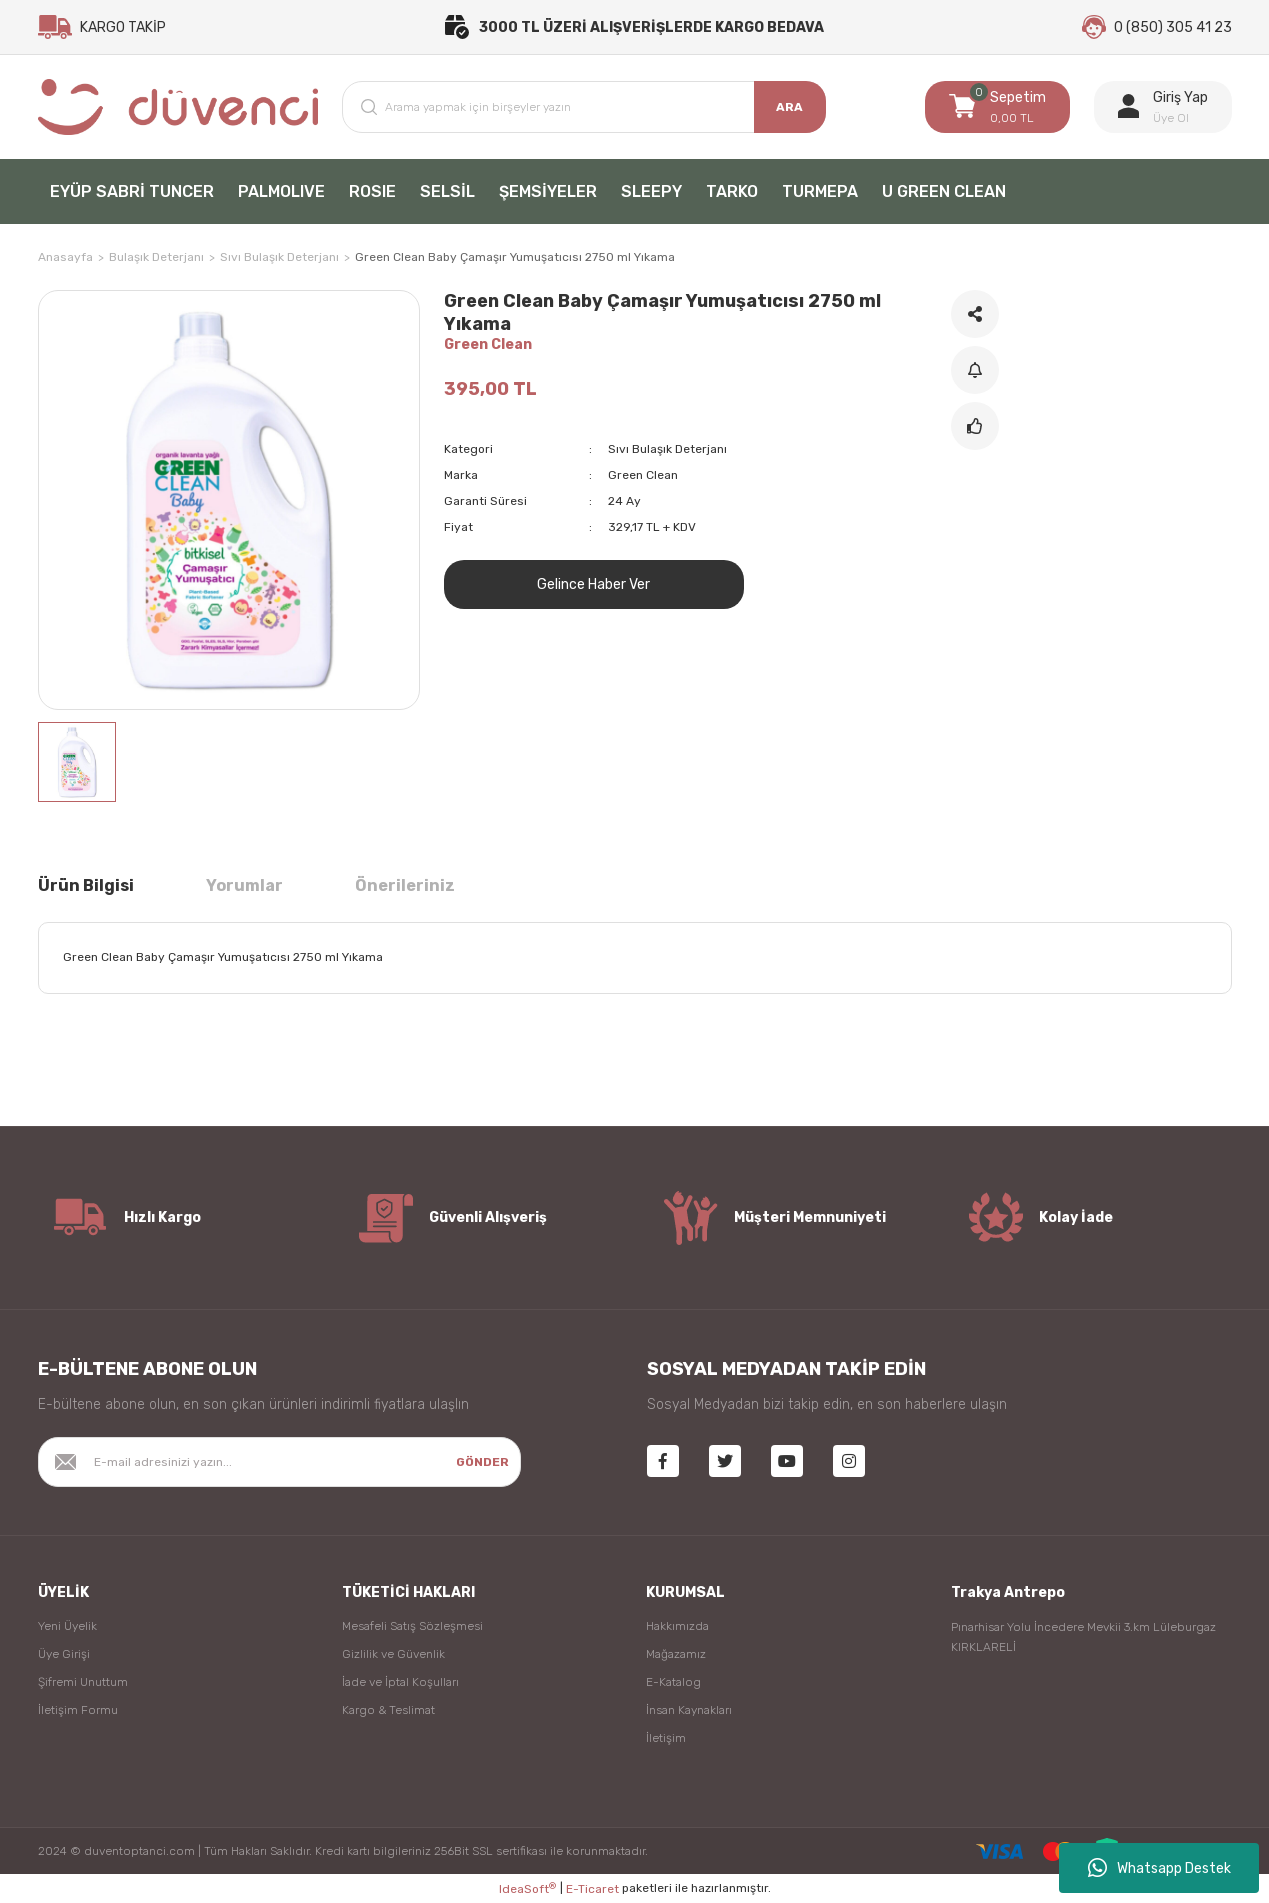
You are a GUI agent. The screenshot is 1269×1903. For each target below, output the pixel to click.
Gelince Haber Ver (593, 584)
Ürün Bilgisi (86, 885)
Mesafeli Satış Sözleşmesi (412, 1626)
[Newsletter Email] (280, 1462)
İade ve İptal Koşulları (400, 1682)
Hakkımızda (677, 1626)
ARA (789, 107)
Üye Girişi (64, 1654)
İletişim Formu (78, 1710)
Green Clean (488, 344)
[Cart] (997, 107)
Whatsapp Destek (1159, 1868)
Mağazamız (676, 1654)
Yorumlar (244, 885)
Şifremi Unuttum (83, 1682)
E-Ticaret (592, 1889)
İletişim (666, 1738)
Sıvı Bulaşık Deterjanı (667, 449)
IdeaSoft (527, 1889)
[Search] (584, 107)
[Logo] (178, 107)
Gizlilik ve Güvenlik (393, 1654)
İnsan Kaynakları (689, 1710)
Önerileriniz (405, 885)
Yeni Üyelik (67, 1626)
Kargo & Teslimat (388, 1710)
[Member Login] (1163, 107)
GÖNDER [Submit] (482, 1462)
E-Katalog (673, 1682)
